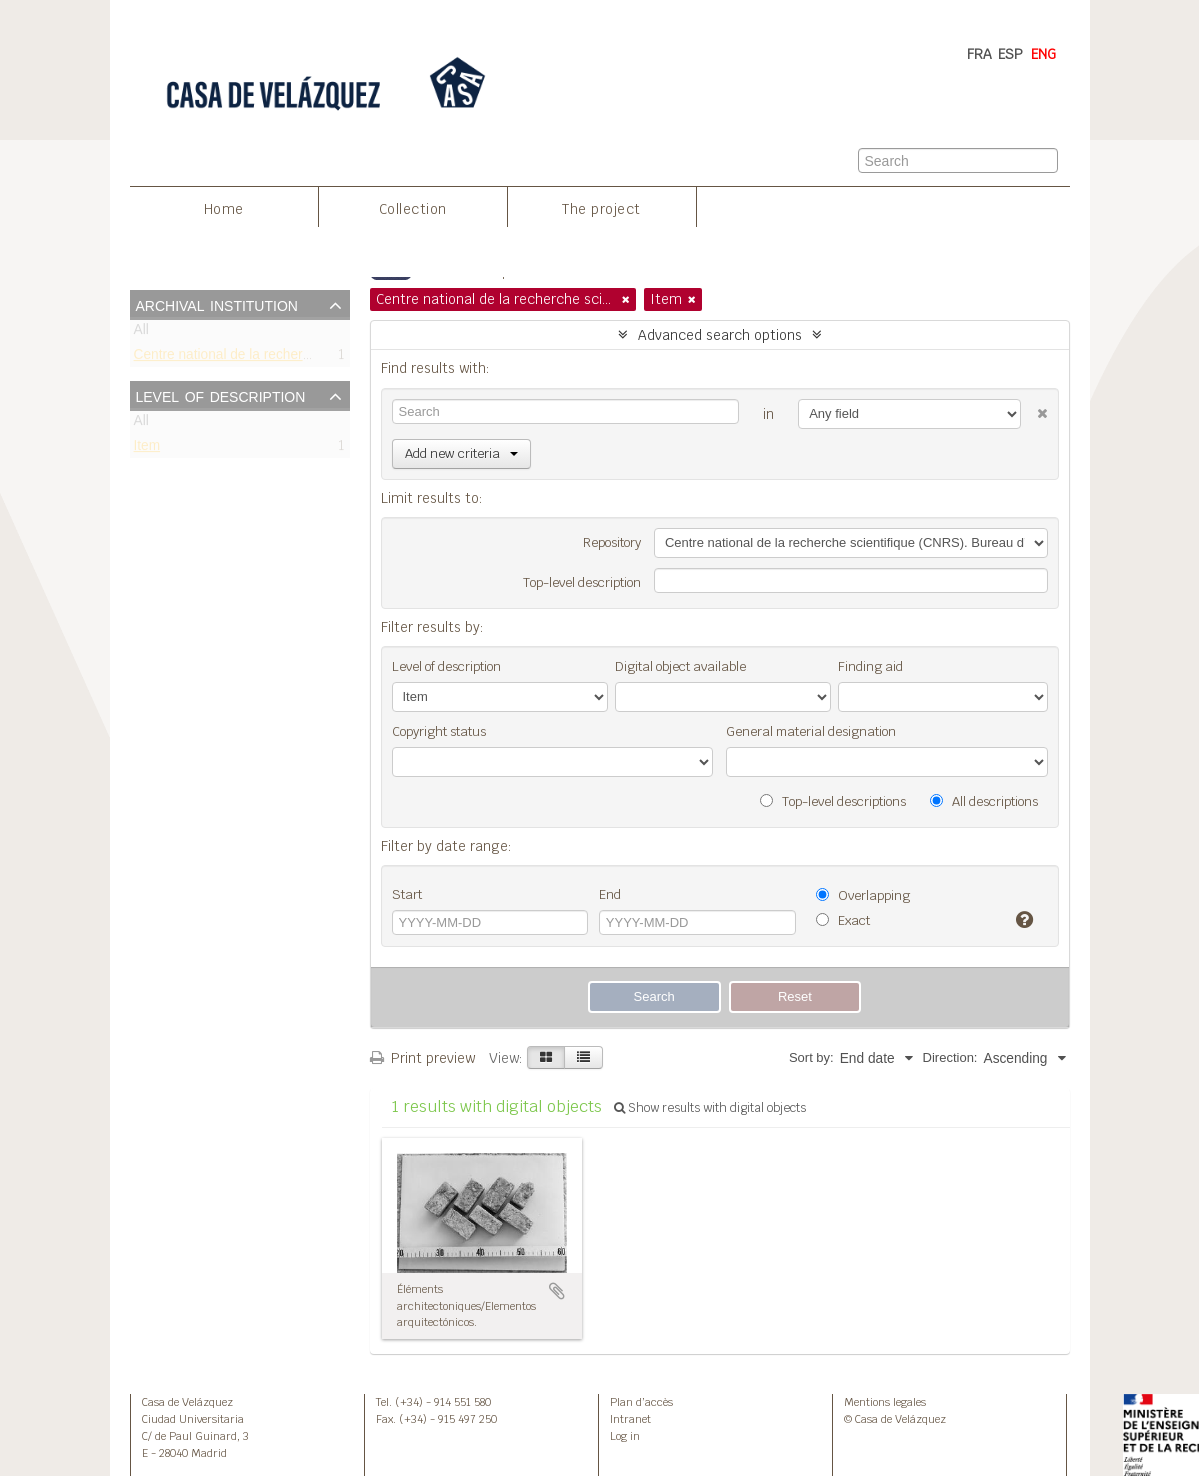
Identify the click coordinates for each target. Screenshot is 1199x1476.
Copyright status (439, 731)
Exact (843, 920)
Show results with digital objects (710, 1108)
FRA (979, 54)
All (141, 333)
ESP (1010, 54)
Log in (625, 1436)
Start (407, 894)
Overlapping (863, 895)
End (610, 894)
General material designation (811, 731)
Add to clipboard (557, 1291)
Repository (612, 542)
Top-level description (582, 582)
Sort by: (811, 1057)
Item (147, 449)
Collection (413, 209)
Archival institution (217, 304)
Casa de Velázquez (187, 1402)
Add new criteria (461, 453)
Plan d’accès (641, 1402)
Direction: (950, 1057)
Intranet (630, 1419)
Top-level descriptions (833, 801)
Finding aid (870, 666)
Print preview (422, 1058)
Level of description (221, 395)
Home (224, 209)
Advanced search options (720, 335)
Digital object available (680, 666)
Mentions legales (885, 1402)
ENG (1043, 54)
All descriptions (984, 801)
